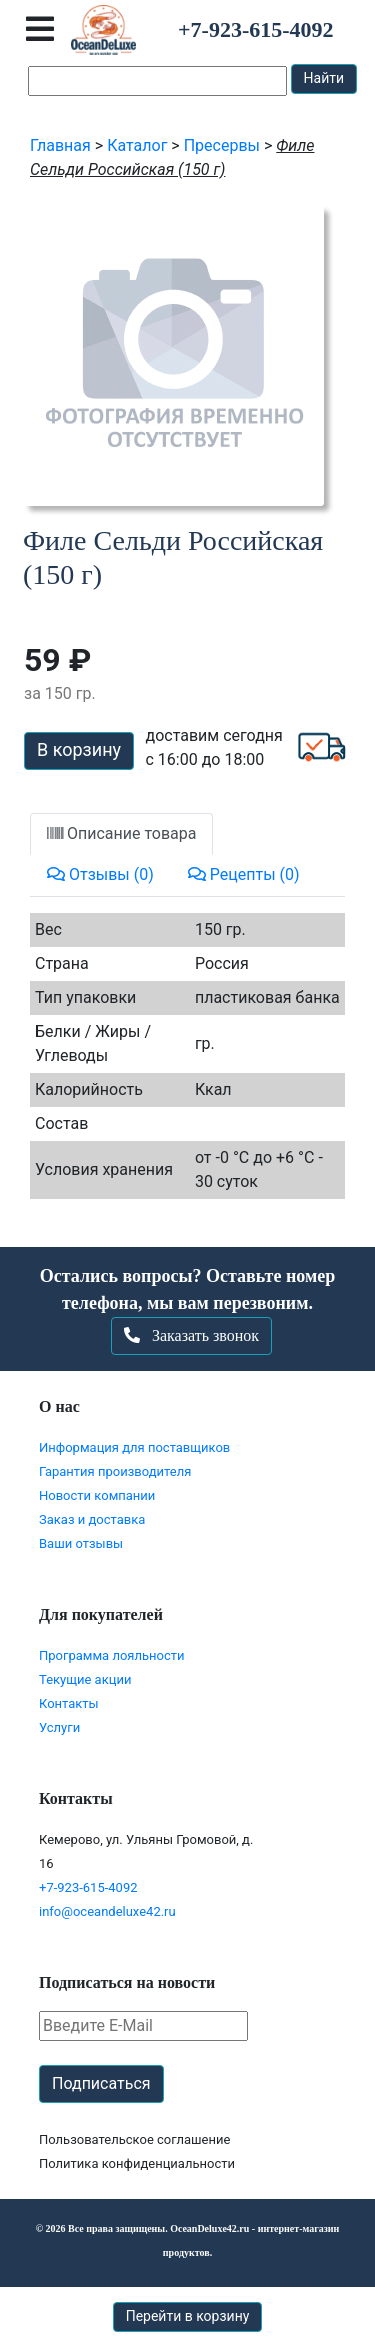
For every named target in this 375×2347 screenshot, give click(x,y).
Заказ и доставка (92, 1519)
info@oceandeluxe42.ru (107, 1911)
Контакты (69, 1703)
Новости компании (97, 1495)
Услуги (59, 1727)
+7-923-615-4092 (88, 1887)
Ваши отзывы (81, 1543)
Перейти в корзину (188, 2316)
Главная (60, 145)
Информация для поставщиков (134, 1447)
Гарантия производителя (115, 1471)
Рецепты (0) (244, 874)
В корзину (79, 749)
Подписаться (101, 2083)
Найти (324, 78)
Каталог (137, 145)
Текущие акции (85, 1679)
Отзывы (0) (100, 874)
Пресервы (222, 145)
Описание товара (121, 833)
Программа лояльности (112, 1655)
